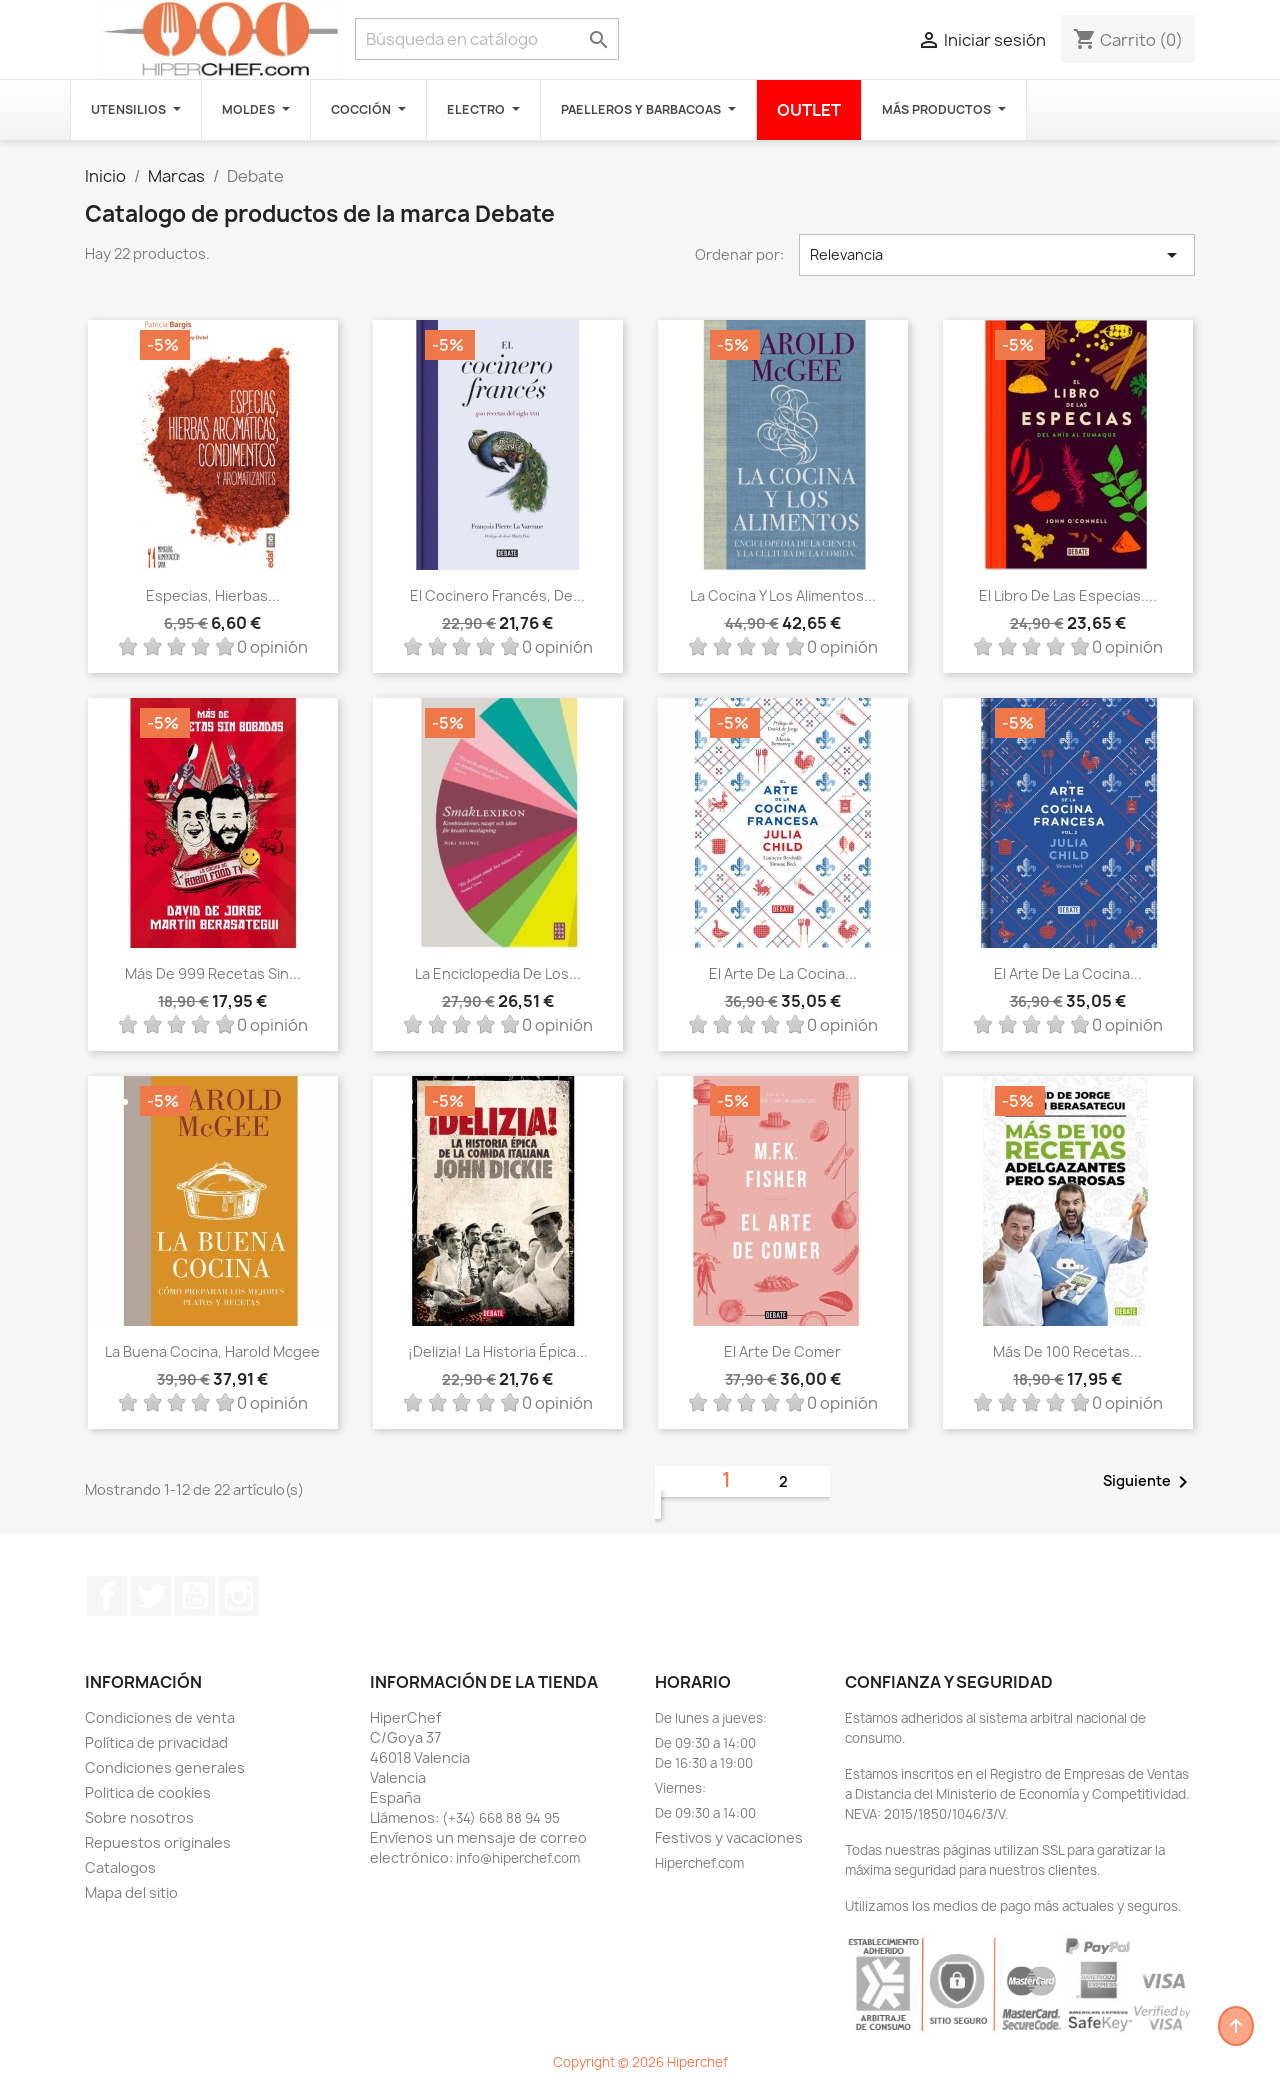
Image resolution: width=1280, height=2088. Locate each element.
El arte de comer (782, 1351)
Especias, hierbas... (213, 595)
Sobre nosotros (139, 1817)
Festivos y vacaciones (729, 1837)
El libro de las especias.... (1068, 595)
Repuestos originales (158, 1842)
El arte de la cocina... (783, 973)
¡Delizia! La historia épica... (498, 1351)
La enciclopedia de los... (498, 973)
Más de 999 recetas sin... (213, 973)
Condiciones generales (165, 1767)
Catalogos (120, 1867)
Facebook (107, 1596)
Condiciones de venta (160, 1717)
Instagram (239, 1596)
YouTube (195, 1596)
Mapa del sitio (131, 1892)
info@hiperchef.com (518, 1858)
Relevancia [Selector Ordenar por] (997, 255)
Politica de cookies (148, 1792)
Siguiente (1149, 1482)
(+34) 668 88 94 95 (501, 1818)
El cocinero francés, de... (497, 595)
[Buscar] (487, 39)
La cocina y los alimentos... (783, 595)
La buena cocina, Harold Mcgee (212, 1351)
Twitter (151, 1596)
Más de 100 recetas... (1067, 1351)
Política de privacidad (156, 1742)
